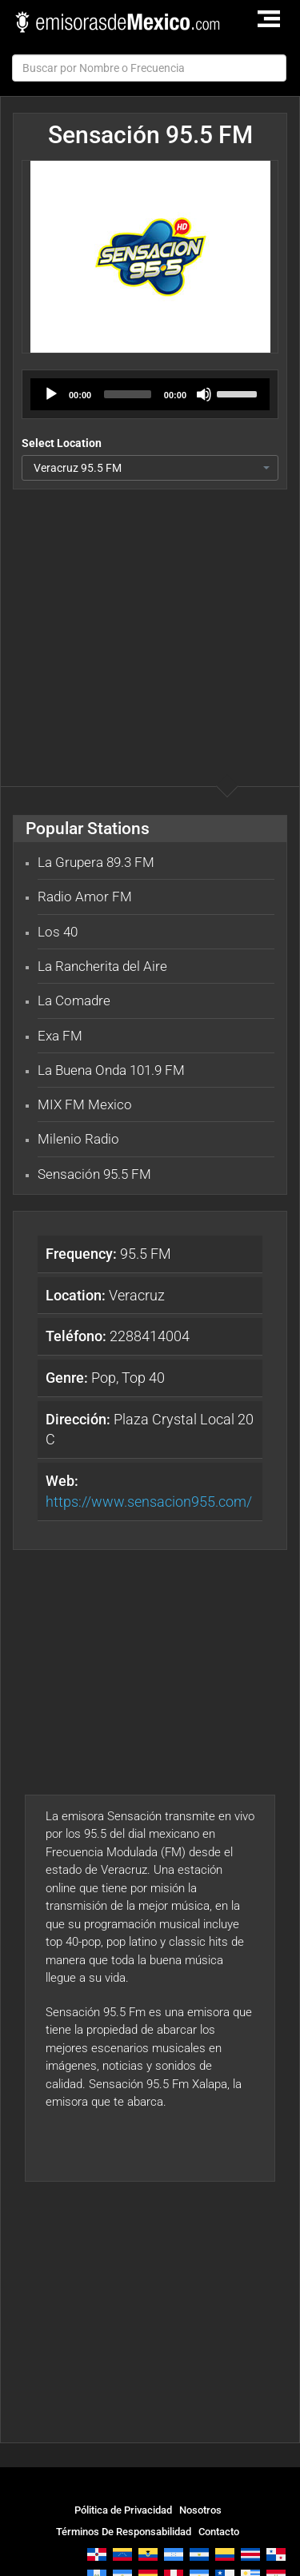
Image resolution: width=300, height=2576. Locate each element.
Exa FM (60, 1036)
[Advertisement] (150, 605)
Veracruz (105, 1295)
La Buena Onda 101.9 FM (111, 1070)
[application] (150, 394)
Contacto (218, 2532)
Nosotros (200, 2510)
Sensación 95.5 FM (94, 1174)
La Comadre (74, 1000)
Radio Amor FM (85, 897)
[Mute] (204, 394)
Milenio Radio (78, 1139)
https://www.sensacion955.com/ (149, 1501)
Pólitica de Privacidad (123, 2510)
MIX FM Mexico (85, 1104)
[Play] (51, 394)
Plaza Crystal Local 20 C (150, 1429)
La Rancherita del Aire (102, 966)
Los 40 (58, 932)
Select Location (62, 443)
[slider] (127, 394)
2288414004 (118, 1336)
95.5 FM (108, 1253)
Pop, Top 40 (105, 1377)
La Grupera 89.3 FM (96, 862)
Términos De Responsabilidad (123, 2532)
